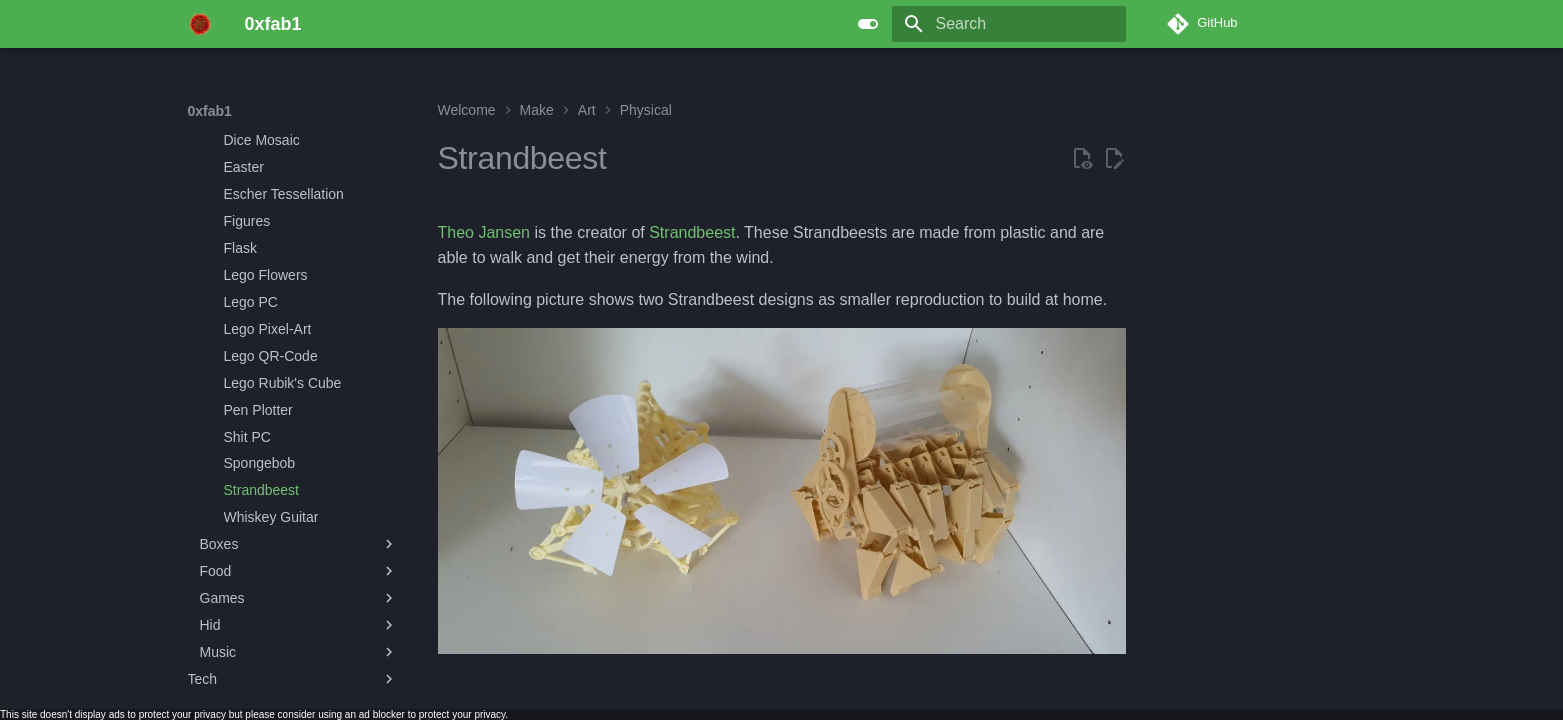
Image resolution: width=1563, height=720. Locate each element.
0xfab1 (210, 111)
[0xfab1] (200, 24)
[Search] (1009, 24)
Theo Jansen (484, 232)
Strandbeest (692, 232)
